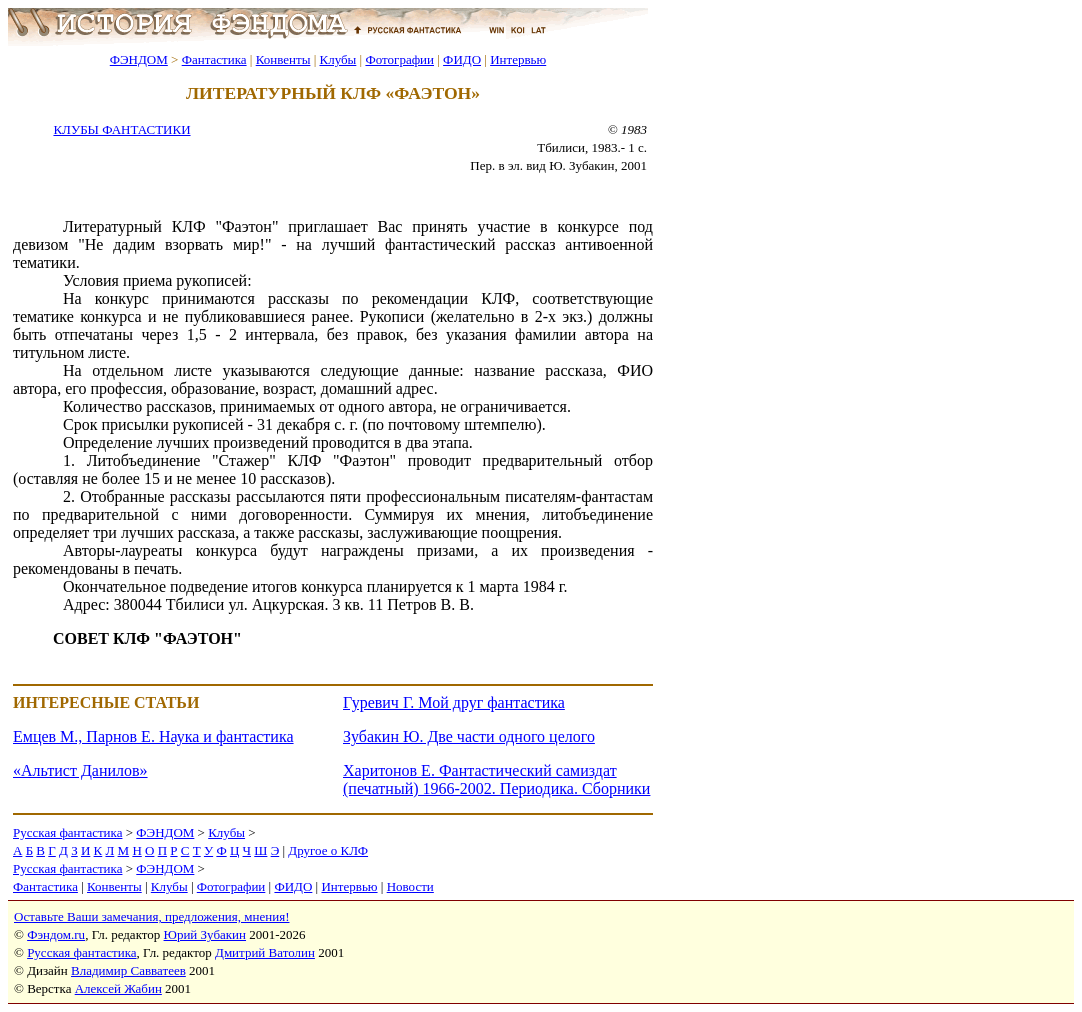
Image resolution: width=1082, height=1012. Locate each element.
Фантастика (214, 59)
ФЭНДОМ (139, 59)
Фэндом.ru (56, 934)
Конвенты (283, 59)
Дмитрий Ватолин (265, 952)
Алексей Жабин (118, 988)
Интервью (518, 59)
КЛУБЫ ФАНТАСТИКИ (121, 129)
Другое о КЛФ (328, 850)
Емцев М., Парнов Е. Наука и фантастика (153, 736)
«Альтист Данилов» (80, 770)
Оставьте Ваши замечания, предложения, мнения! (151, 916)
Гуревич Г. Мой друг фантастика (454, 702)
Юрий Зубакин (205, 934)
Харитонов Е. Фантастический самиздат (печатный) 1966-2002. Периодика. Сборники (496, 779)
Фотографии (399, 59)
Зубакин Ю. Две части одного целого (469, 736)
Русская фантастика (67, 832)
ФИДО (462, 59)
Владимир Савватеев (128, 970)
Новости (410, 886)
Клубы (337, 59)
